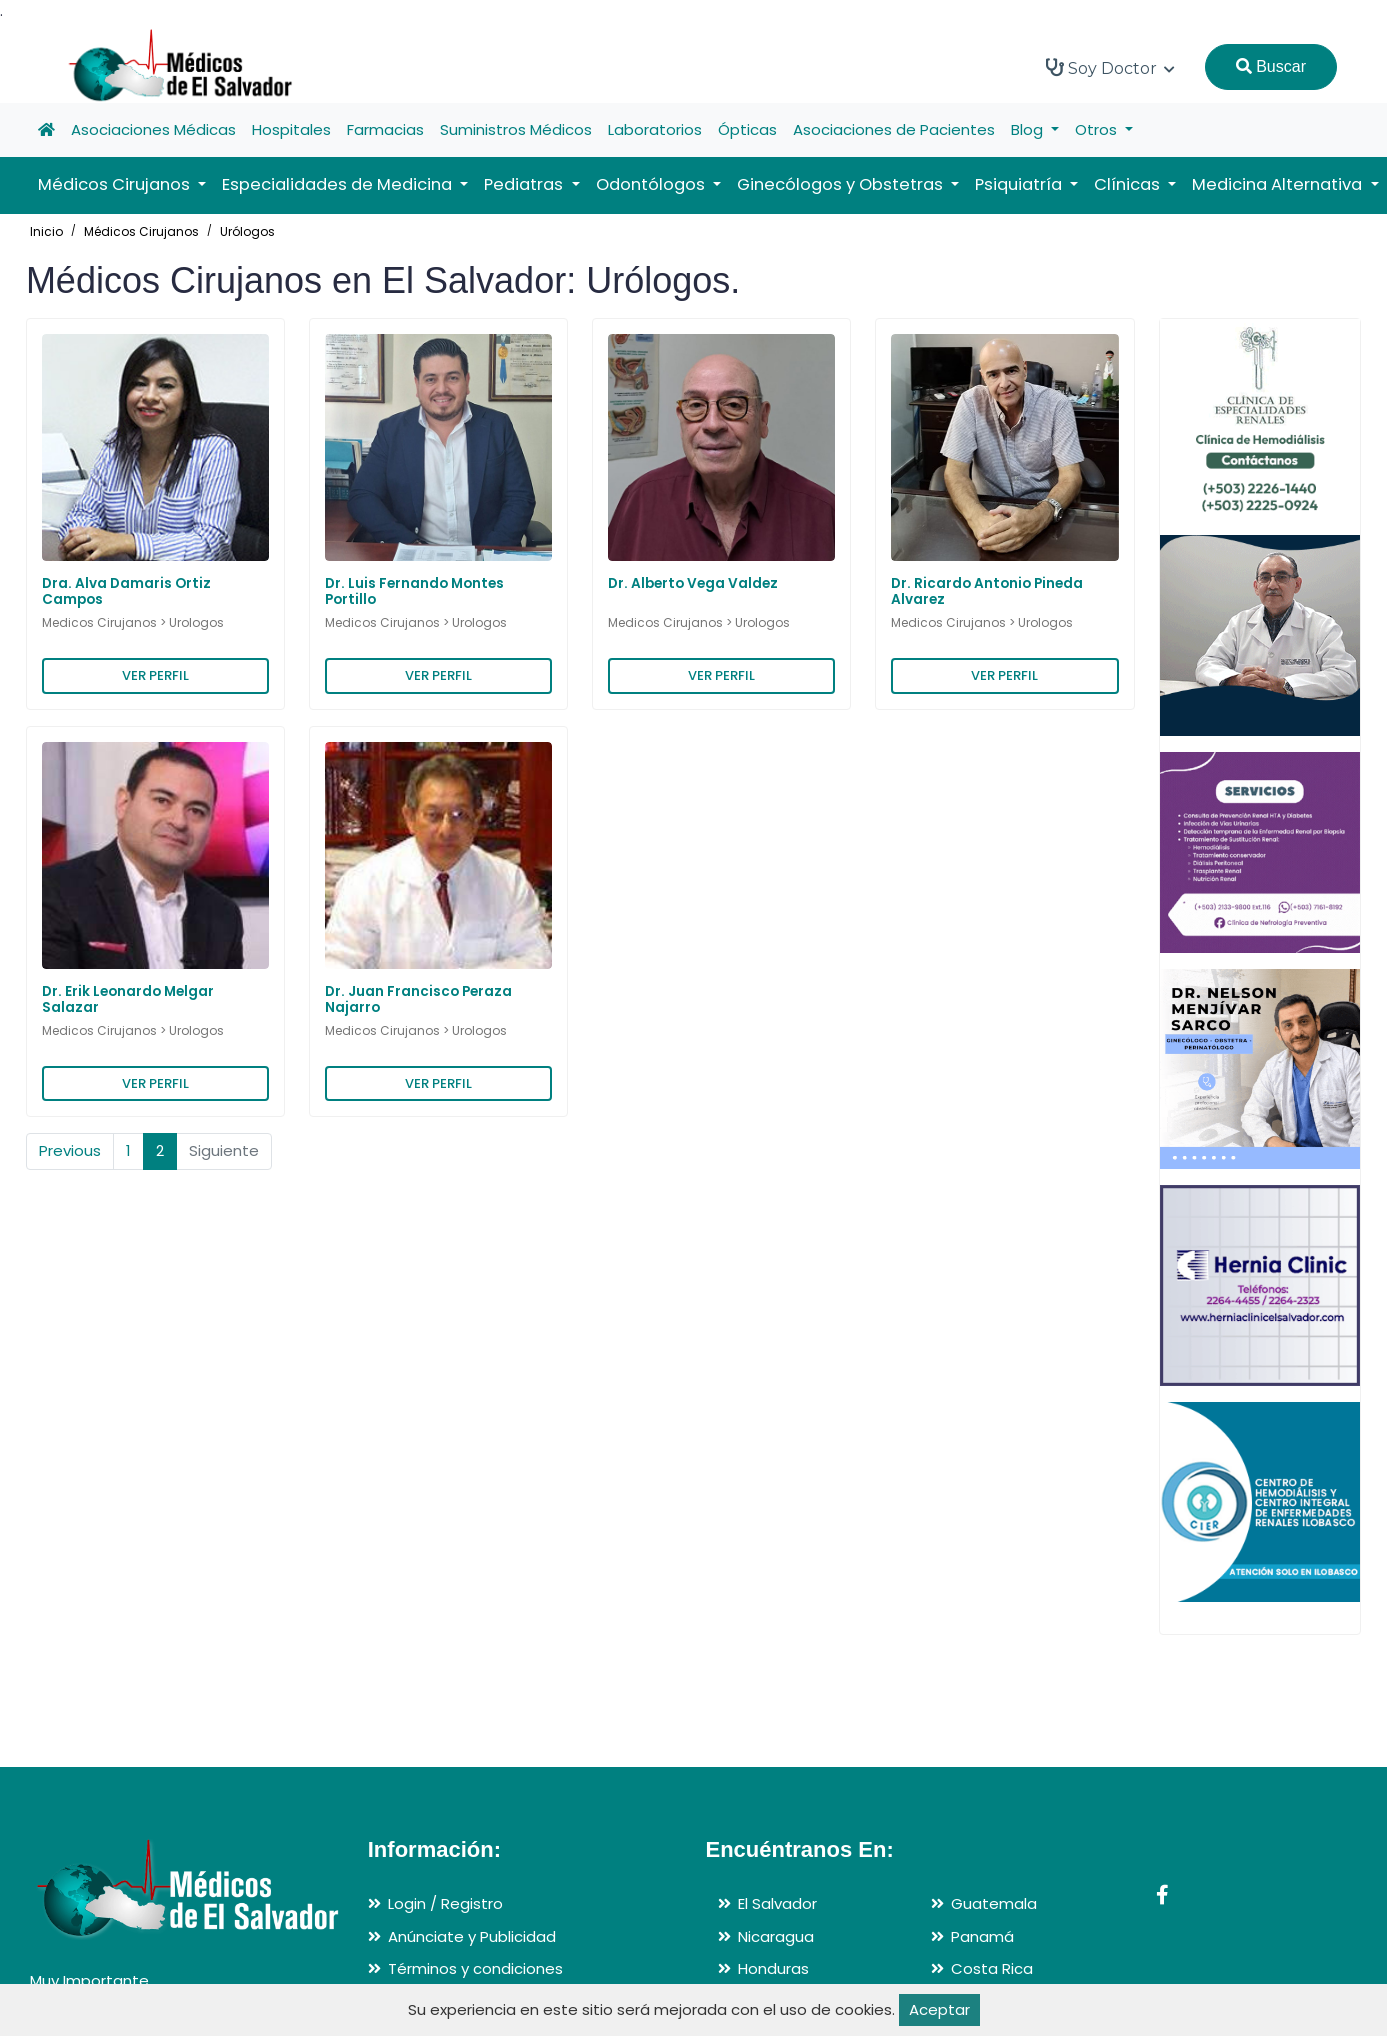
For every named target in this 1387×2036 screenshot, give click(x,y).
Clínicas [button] (1129, 184)
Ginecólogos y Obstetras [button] (842, 184)
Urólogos (247, 231)
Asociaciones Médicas (153, 129)
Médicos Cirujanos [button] (116, 184)
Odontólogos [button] (652, 184)
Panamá (982, 1936)
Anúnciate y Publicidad (472, 1936)
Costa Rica (992, 1968)
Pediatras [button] (525, 184)
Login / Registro (445, 1903)
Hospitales (291, 129)
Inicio (46, 231)
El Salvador (777, 1903)
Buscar (1271, 66)
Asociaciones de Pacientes (894, 129)
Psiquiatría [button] (1020, 184)
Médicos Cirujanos (141, 231)
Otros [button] (1098, 129)
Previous (70, 1150)
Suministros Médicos (516, 129)
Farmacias (385, 129)
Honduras (773, 1968)
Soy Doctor (1110, 68)
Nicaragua (776, 1936)
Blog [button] (1029, 129)
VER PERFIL (155, 675)
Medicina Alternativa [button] (1279, 184)
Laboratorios (655, 129)
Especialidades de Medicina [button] (339, 184)
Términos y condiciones (475, 1968)
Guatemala (994, 1903)
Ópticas (747, 129)
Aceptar (939, 2009)
